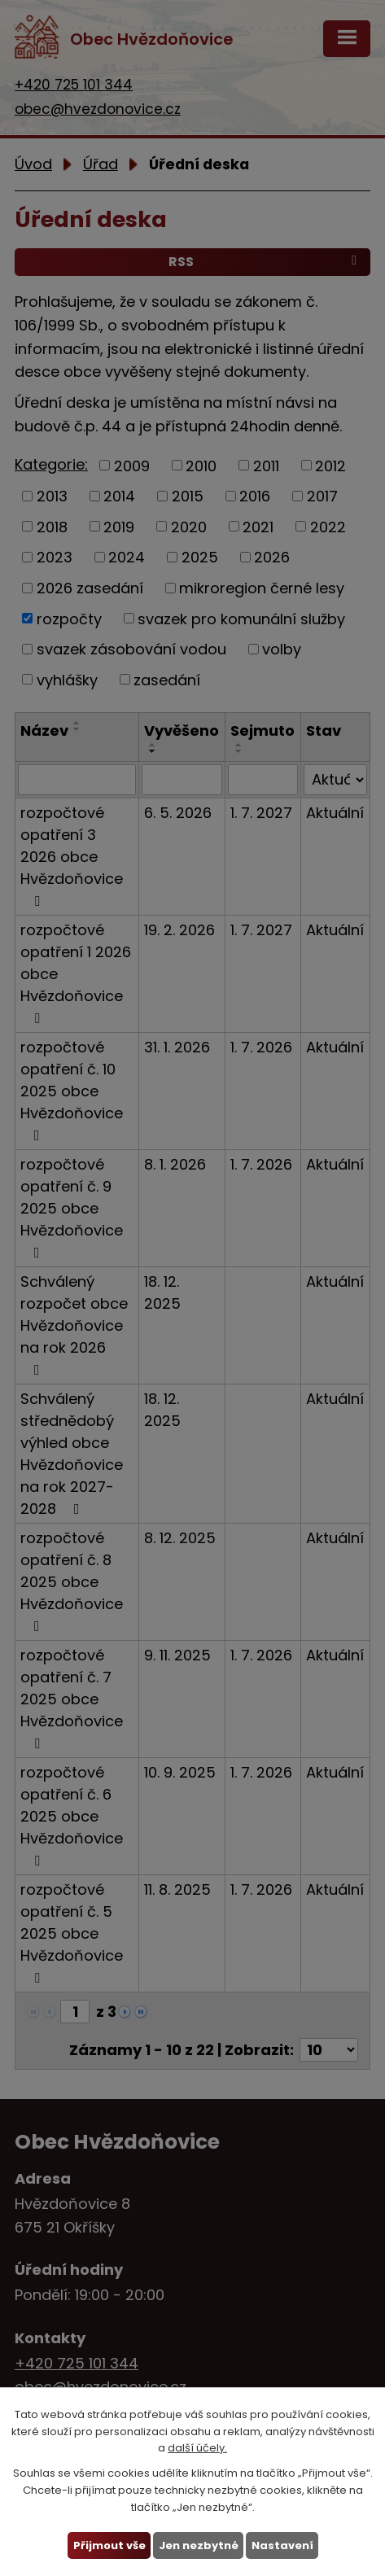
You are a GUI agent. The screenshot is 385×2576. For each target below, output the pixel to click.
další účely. (197, 2448)
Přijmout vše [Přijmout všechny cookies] (108, 2544)
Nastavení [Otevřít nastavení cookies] (282, 2544)
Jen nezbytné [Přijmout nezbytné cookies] (198, 2544)
